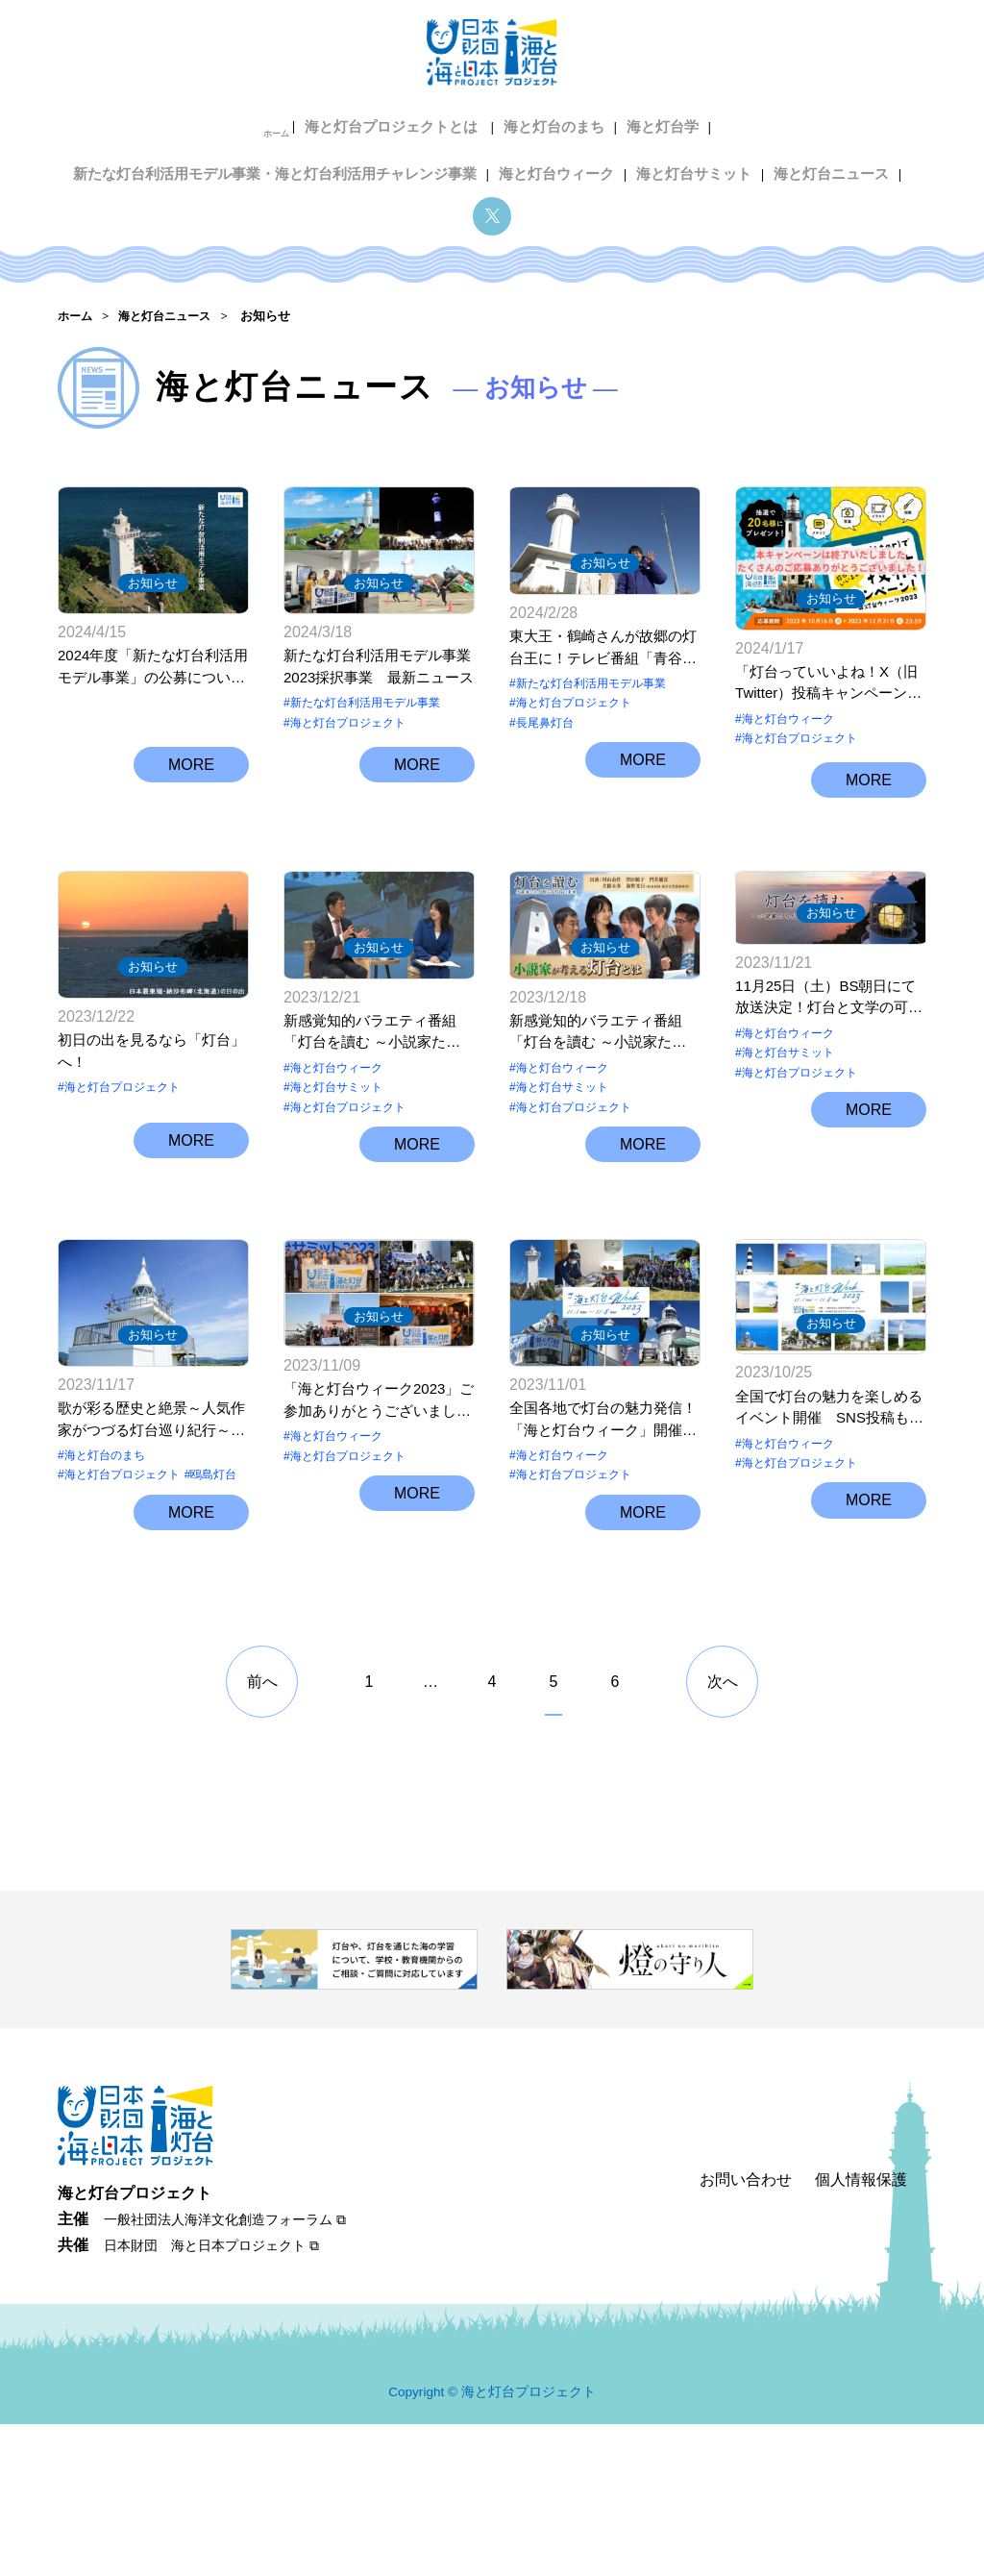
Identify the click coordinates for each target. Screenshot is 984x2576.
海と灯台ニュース (592, 152)
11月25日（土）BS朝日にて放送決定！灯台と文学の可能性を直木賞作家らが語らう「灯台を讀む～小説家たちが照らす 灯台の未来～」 (828, 1129)
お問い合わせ (746, 2332)
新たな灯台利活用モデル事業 (365, 703)
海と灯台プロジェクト (348, 723)
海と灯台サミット (461, 152)
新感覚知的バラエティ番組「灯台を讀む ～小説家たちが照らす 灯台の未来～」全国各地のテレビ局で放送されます (377, 1129)
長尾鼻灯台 (545, 743)
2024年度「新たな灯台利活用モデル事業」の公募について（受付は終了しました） (153, 668)
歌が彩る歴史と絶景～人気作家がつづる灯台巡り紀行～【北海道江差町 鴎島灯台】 (151, 1580)
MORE (191, 800)
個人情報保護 (861, 2332)
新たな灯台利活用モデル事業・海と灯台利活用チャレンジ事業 (697, 121)
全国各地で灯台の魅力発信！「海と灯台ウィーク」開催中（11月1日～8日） (603, 1580)
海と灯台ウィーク (331, 152)
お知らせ (153, 582)
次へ (722, 1834)
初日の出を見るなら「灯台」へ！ (151, 1127)
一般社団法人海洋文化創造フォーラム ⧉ (225, 2372)
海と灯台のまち (351, 121)
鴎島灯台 (213, 1636)
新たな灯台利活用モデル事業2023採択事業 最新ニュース (378, 667)
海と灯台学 (453, 121)
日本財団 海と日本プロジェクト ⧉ (211, 2398)
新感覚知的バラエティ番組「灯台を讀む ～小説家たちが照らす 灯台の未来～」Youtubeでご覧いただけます (600, 1129)
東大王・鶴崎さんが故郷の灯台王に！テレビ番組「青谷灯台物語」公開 (603, 668)
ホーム (85, 122)
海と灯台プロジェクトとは (198, 121)
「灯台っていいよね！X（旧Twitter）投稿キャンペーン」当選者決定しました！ (828, 668)
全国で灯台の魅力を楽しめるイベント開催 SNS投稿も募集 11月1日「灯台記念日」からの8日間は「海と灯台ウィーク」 (829, 1580)
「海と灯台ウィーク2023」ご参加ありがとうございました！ (378, 1580)
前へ (262, 1834)
